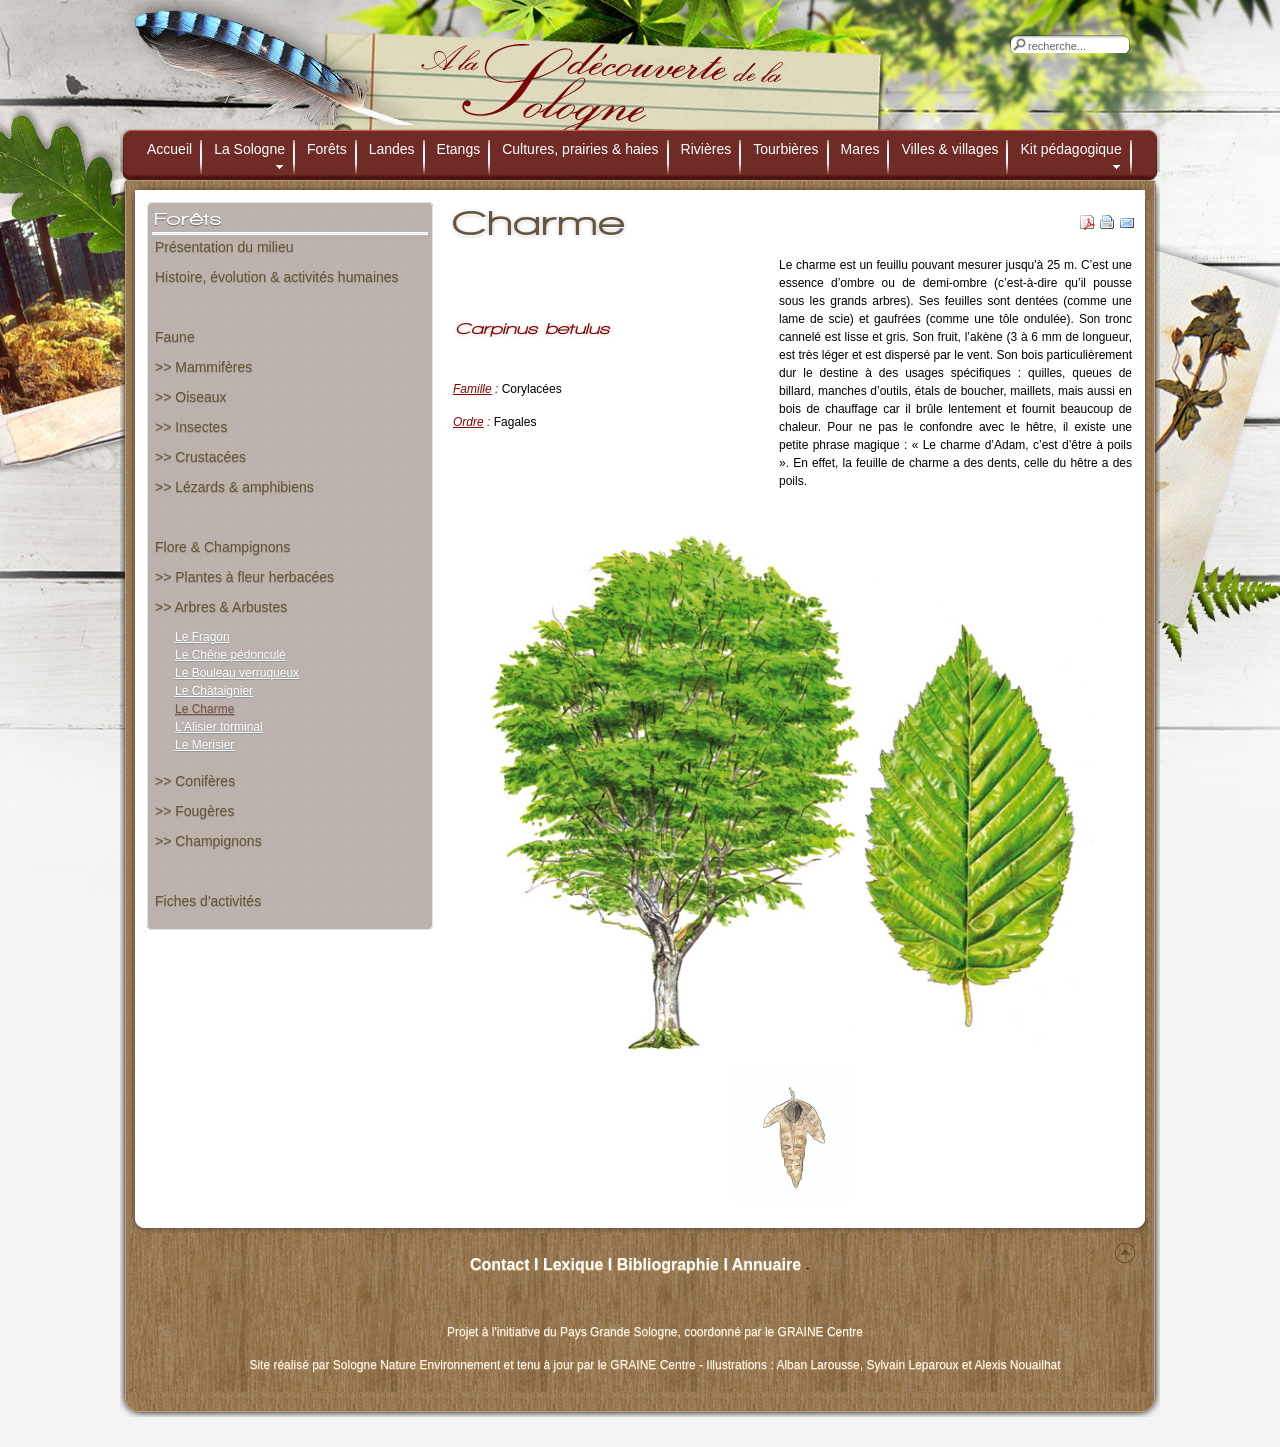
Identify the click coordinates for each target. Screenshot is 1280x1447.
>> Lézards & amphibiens (234, 487)
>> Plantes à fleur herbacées (244, 577)
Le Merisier (204, 745)
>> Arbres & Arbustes (221, 607)
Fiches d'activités (208, 901)
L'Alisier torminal (219, 727)
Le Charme (204, 709)
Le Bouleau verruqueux (237, 673)
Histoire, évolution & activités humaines (277, 277)
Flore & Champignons (222, 547)
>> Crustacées (200, 457)
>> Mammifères (203, 367)
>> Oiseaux (191, 397)
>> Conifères (195, 781)
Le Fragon (202, 637)
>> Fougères (194, 811)
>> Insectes (191, 427)
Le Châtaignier (214, 691)
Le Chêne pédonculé (230, 655)
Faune (175, 337)
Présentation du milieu (224, 247)
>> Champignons (208, 841)
